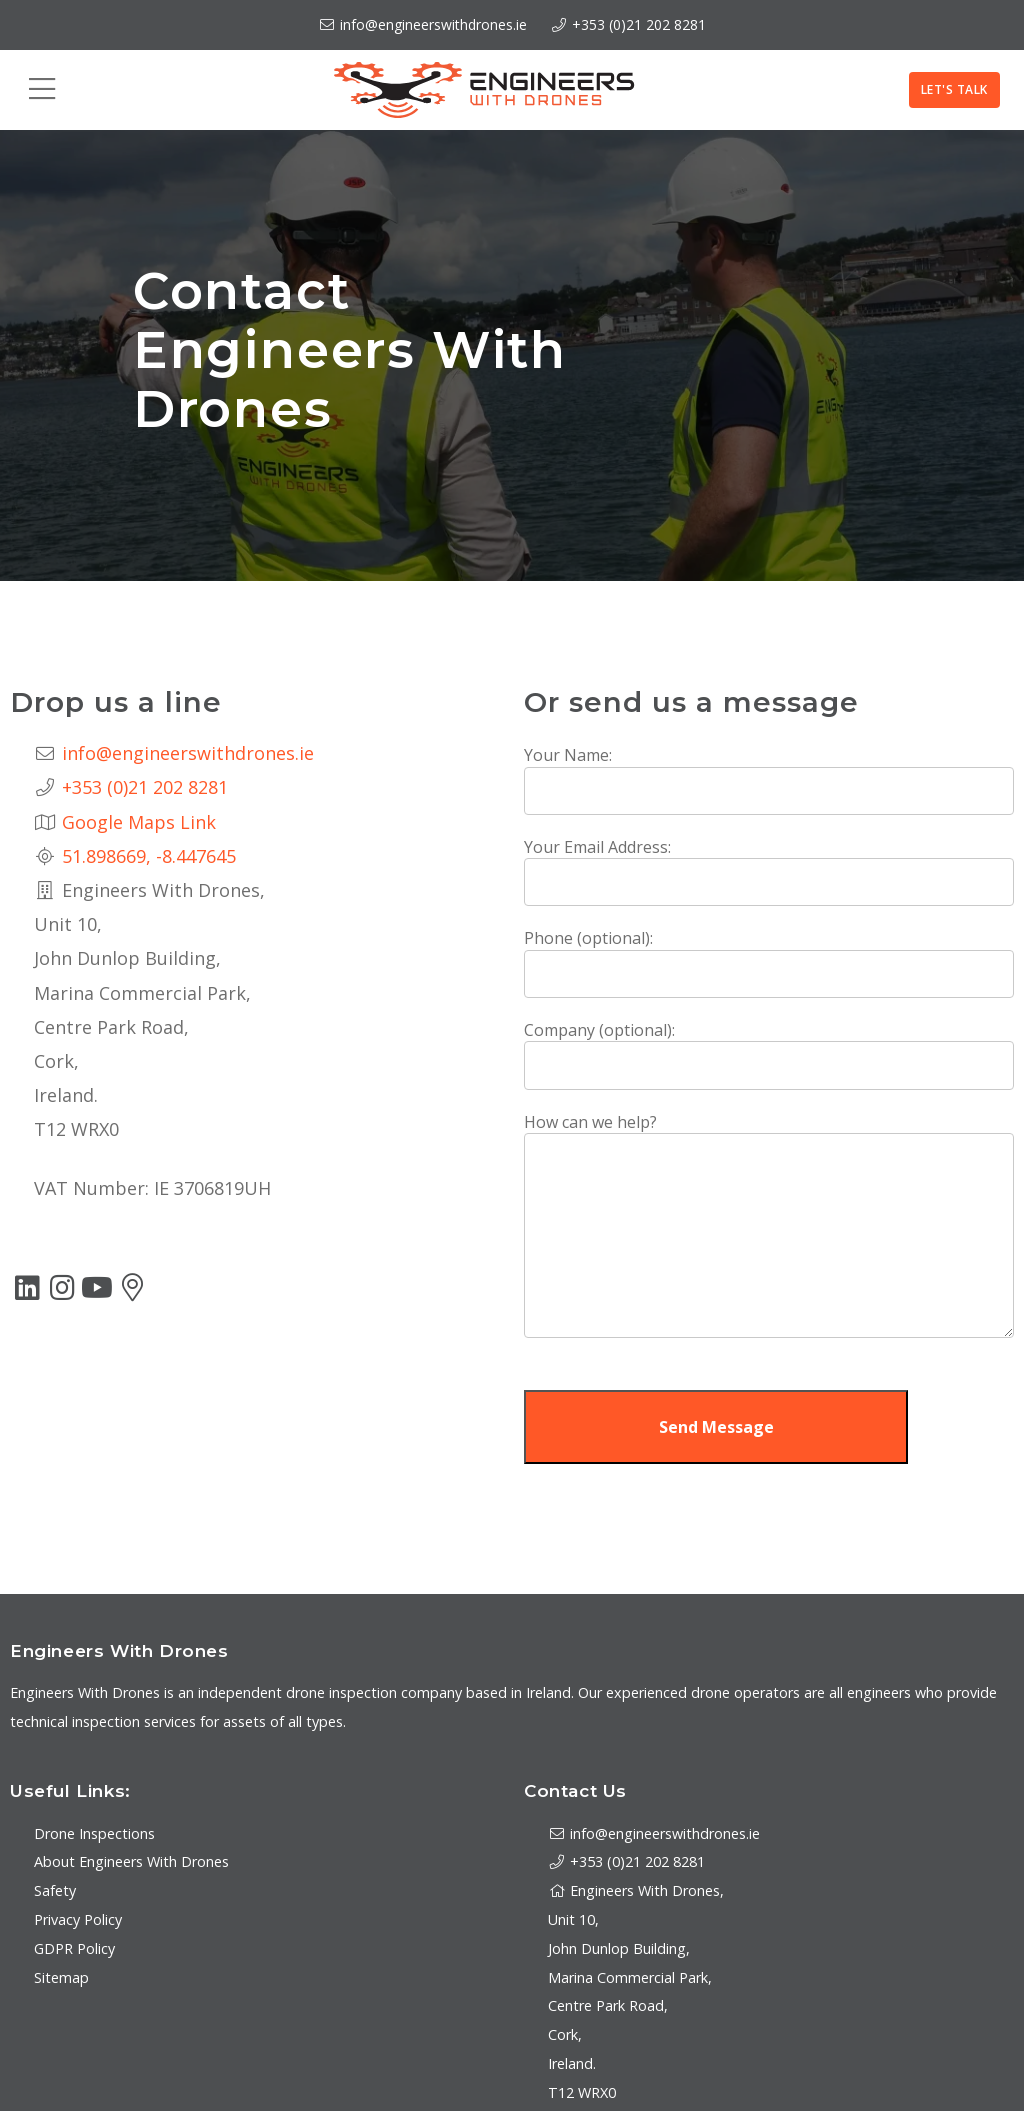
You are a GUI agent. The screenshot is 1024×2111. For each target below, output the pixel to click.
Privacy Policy (78, 1919)
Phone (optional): (588, 938)
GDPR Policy (74, 1948)
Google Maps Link (139, 822)
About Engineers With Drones (131, 1861)
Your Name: (568, 755)
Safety (55, 1890)
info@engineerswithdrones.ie (422, 24)
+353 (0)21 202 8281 (639, 24)
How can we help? (590, 1122)
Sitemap (61, 1977)
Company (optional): (599, 1030)
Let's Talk (954, 89)
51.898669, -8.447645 (149, 856)
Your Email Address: (597, 847)
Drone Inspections (94, 1833)
